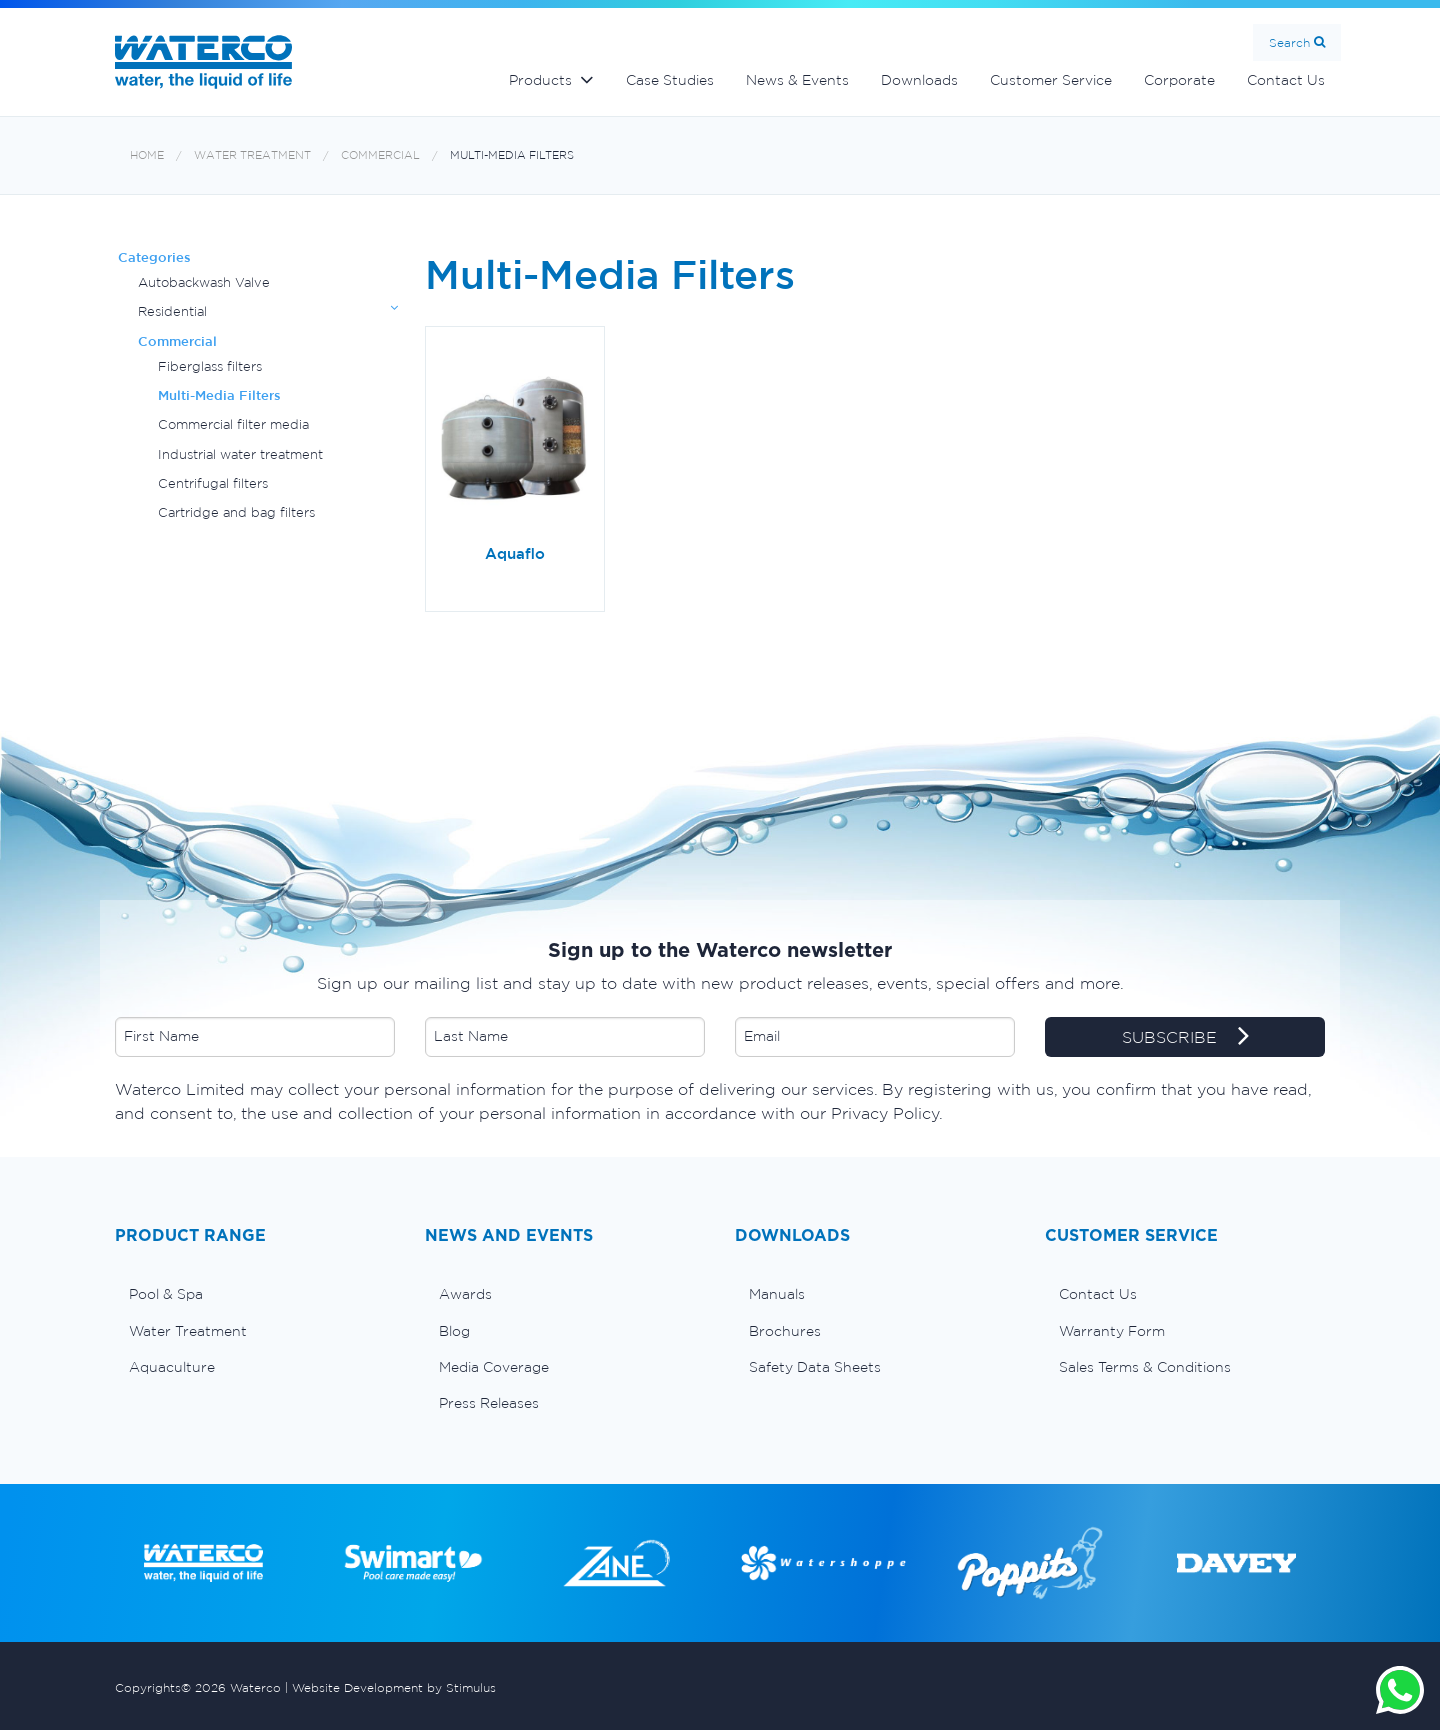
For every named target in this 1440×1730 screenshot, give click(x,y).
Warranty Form (1112, 1331)
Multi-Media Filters (512, 155)
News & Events (797, 80)
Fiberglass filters (210, 366)
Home (147, 155)
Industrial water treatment (240, 454)
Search (1289, 42)
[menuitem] (255, 1294)
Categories (154, 257)
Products (540, 80)
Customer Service (1051, 80)
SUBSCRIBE (1185, 1038)
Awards (465, 1294)
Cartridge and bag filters (236, 512)
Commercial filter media (233, 424)
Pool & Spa (166, 1294)
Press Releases (489, 1403)
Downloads (919, 80)
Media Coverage (494, 1367)
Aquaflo (515, 553)
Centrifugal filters (213, 483)
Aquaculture (172, 1367)
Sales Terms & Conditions (1145, 1367)
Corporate (1179, 80)
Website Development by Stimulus (394, 1687)
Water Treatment (252, 155)
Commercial (380, 155)
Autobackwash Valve (204, 282)
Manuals (777, 1294)
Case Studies (670, 80)
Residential (172, 311)
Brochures (785, 1331)
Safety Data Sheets (815, 1367)
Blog (454, 1331)
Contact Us (1286, 80)
